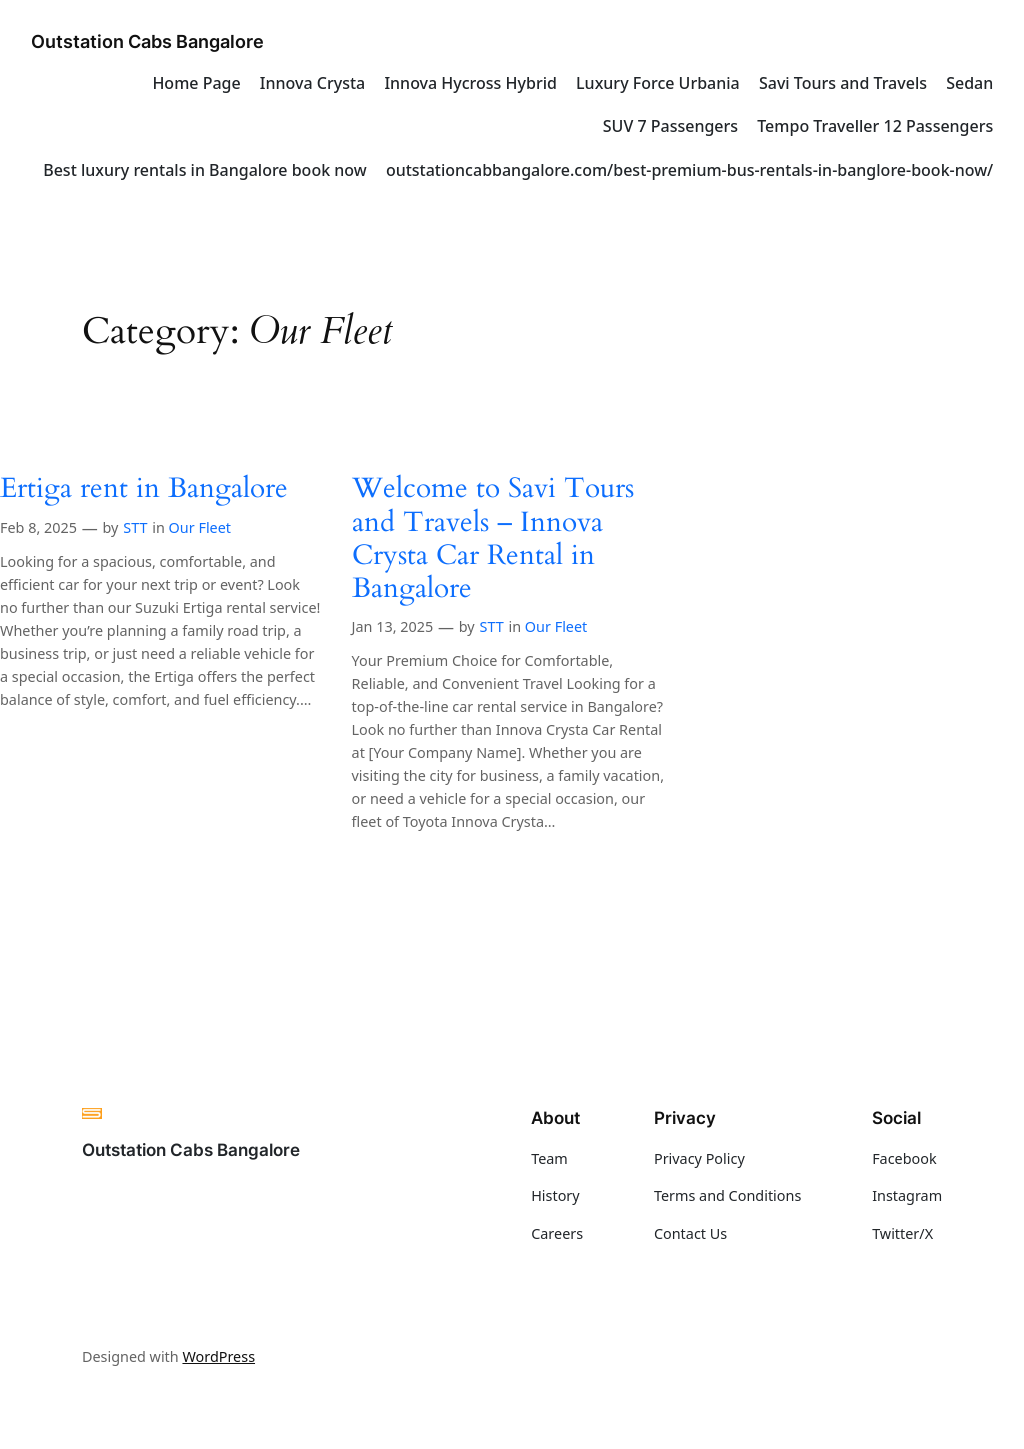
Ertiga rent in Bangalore (144, 488)
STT (135, 527)
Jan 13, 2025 (393, 626)
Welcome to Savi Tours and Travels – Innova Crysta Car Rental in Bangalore (493, 538)
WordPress (218, 1356)
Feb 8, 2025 (38, 527)
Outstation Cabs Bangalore (147, 41)
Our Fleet (200, 527)
